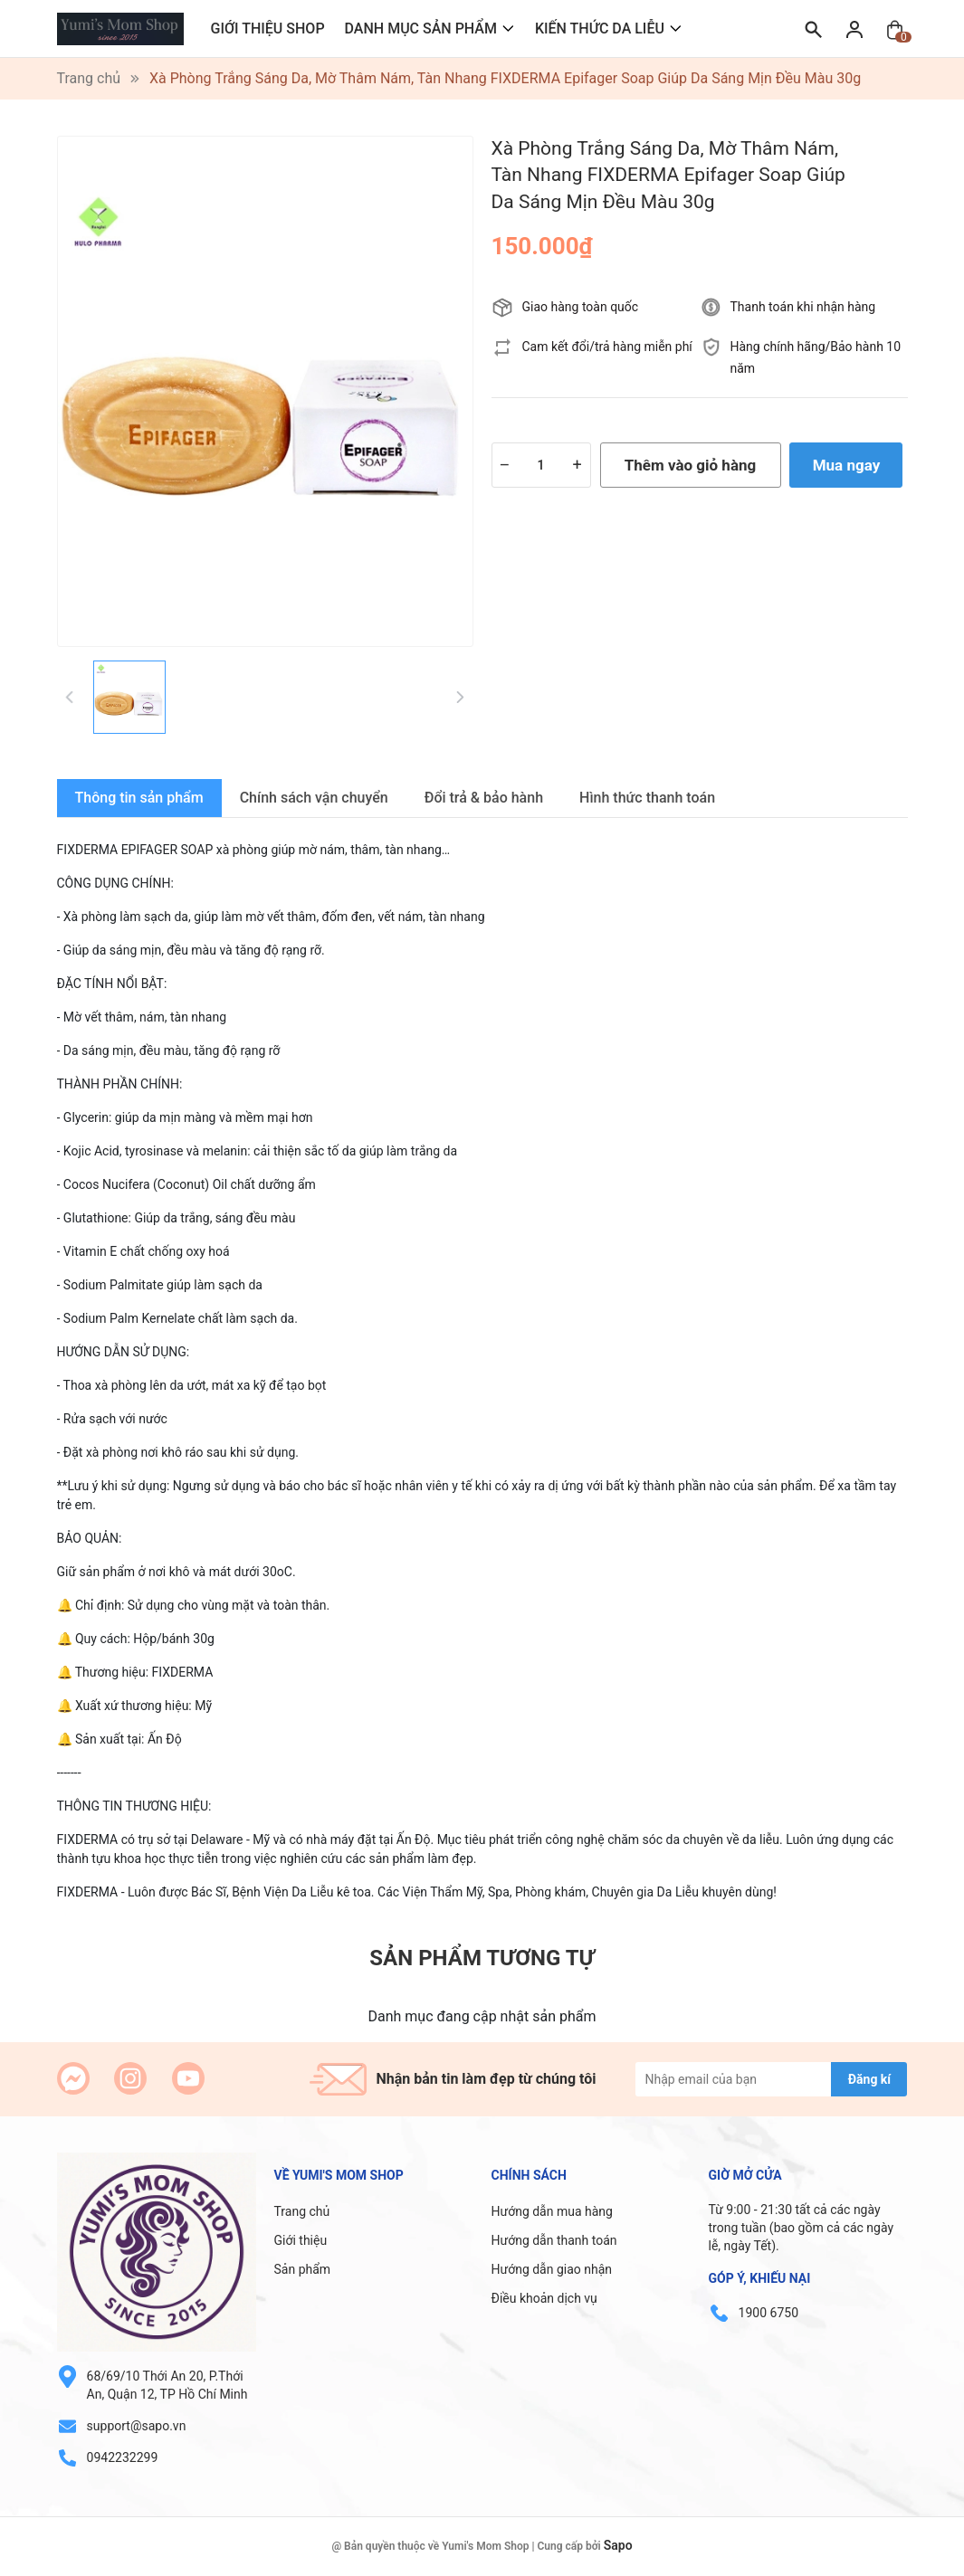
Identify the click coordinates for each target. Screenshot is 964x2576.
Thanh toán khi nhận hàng (803, 306)
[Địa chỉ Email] (771, 2079)
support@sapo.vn (136, 2426)
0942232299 (122, 2457)
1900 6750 (768, 2312)
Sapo (618, 2545)
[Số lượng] (541, 465)
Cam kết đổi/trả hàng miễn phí (607, 346)
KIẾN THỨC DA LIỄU (599, 28)
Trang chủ (302, 2211)
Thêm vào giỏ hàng (690, 465)
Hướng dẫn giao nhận (552, 2269)
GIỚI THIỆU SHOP (268, 28)
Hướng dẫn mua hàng (552, 2211)
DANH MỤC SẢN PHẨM (421, 28)
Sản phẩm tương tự (481, 1958)
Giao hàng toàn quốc (580, 306)
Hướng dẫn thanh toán (554, 2240)
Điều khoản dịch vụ (544, 2298)
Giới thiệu (301, 2240)
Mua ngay (847, 465)
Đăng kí (869, 2079)
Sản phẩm (302, 2269)
